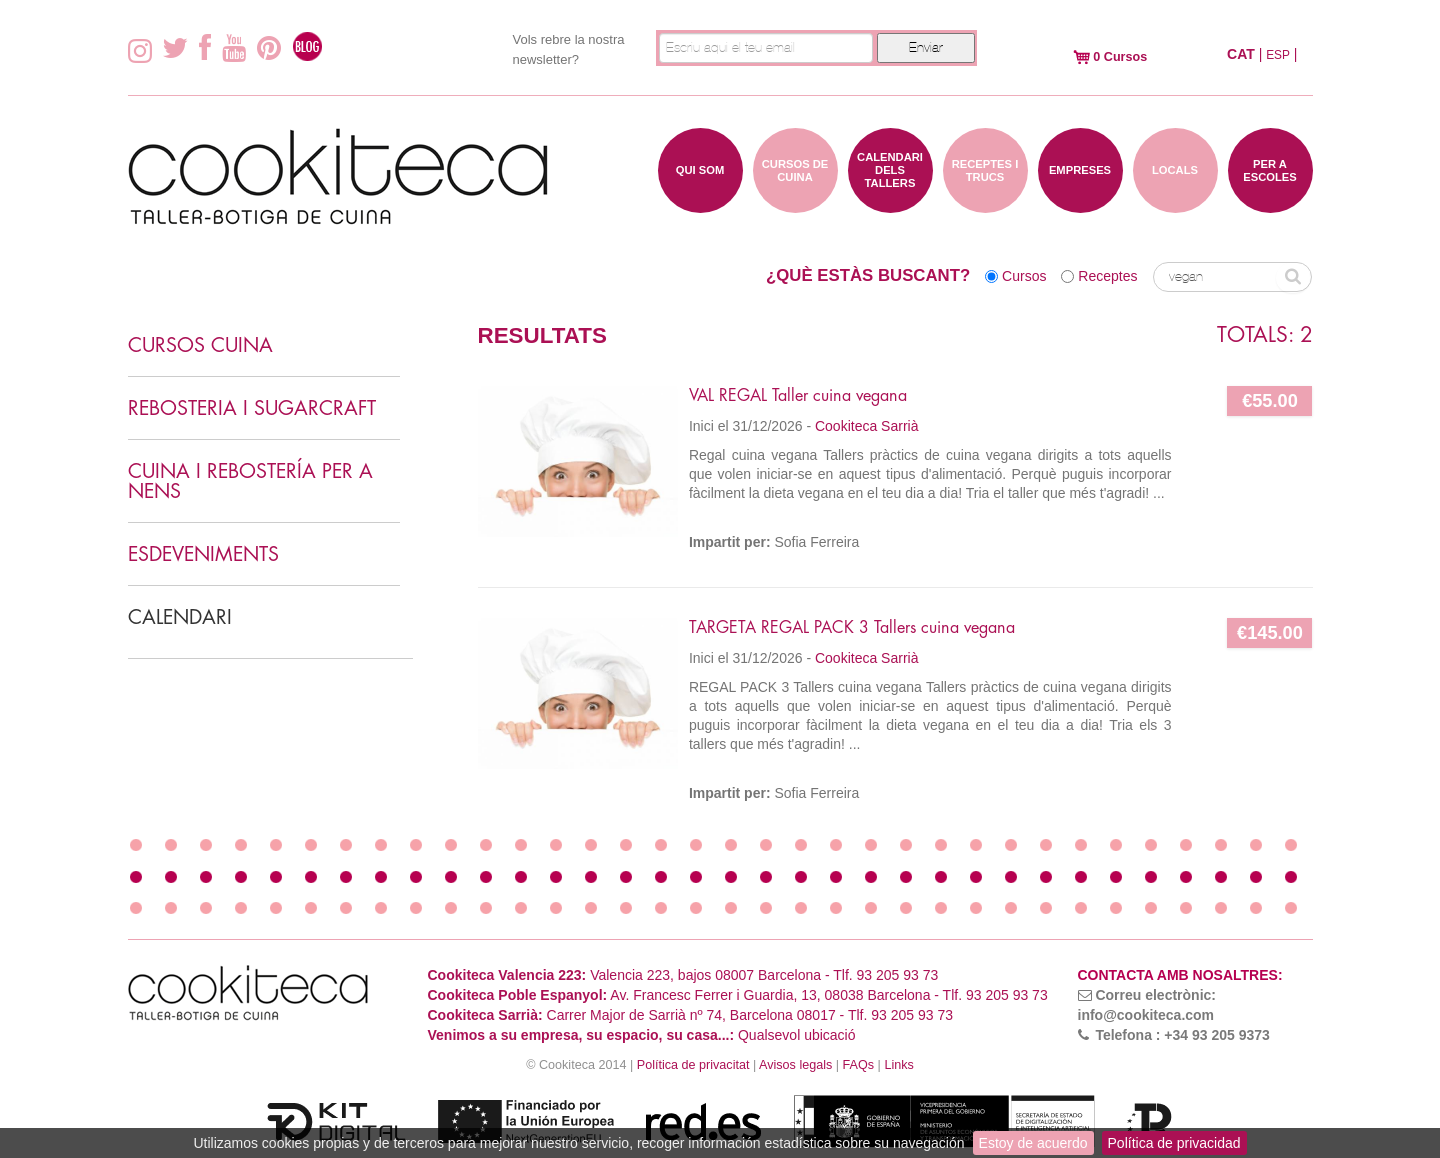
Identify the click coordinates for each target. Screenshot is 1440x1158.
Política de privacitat (693, 1065)
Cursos (1024, 276)
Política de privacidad (1174, 1143)
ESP (1278, 55)
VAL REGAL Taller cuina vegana (798, 396)
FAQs (859, 1065)
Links (898, 1065)
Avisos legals (795, 1065)
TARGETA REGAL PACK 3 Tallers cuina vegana (852, 628)
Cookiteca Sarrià (867, 426)
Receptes (1107, 276)
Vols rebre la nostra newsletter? (569, 49)
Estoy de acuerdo (1033, 1143)
